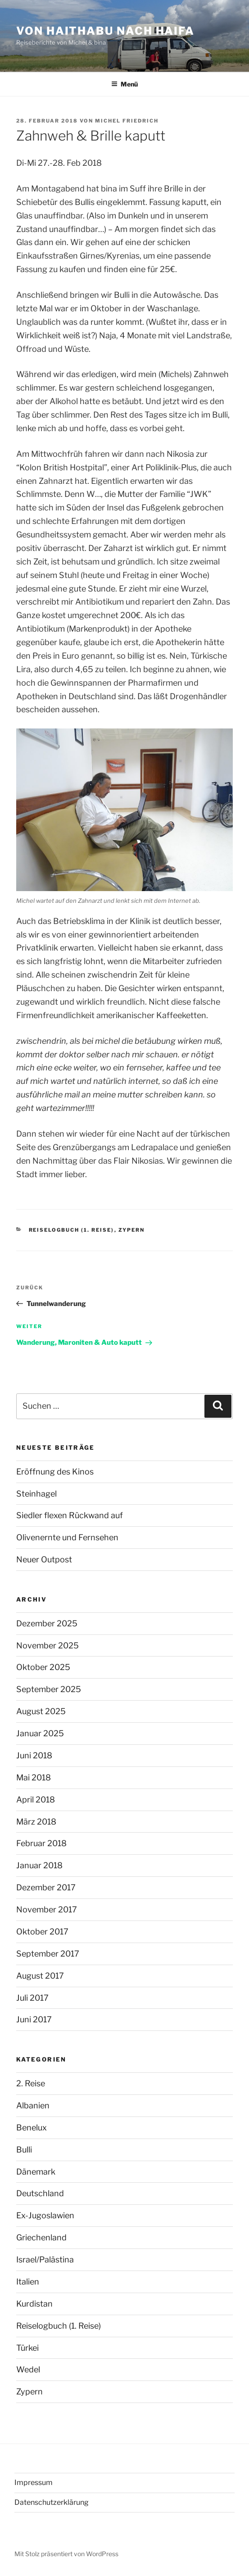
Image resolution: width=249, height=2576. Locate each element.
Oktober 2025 (43, 1667)
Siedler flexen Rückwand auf (69, 1515)
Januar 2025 (40, 1733)
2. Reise (30, 2083)
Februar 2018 (41, 1843)
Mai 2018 (33, 1777)
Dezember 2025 (46, 1623)
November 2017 (46, 1909)
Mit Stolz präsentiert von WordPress (66, 2554)
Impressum (33, 2482)
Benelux (31, 2127)
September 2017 (47, 1953)
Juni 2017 (34, 2019)
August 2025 (41, 1711)
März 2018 (36, 1821)
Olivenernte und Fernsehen (67, 1537)
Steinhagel (36, 1493)
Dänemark (35, 2171)
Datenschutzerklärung (51, 2502)
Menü (124, 84)
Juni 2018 (34, 1755)
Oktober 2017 (42, 1931)
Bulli (24, 2149)
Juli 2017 (32, 1998)
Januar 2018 (39, 1865)
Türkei (27, 2348)
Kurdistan (34, 2303)
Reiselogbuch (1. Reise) (71, 1230)
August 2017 (40, 1975)
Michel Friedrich (126, 121)
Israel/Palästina (45, 2259)
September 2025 (48, 1689)
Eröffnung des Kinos (55, 1471)
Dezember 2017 (46, 1887)
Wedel (28, 2369)
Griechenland (41, 2237)
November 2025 (47, 1645)
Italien (27, 2281)
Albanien (33, 2105)
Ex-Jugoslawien (45, 2215)
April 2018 (35, 1799)
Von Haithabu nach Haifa (105, 30)
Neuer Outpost (44, 1559)
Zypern (131, 1230)
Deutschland (40, 2193)
